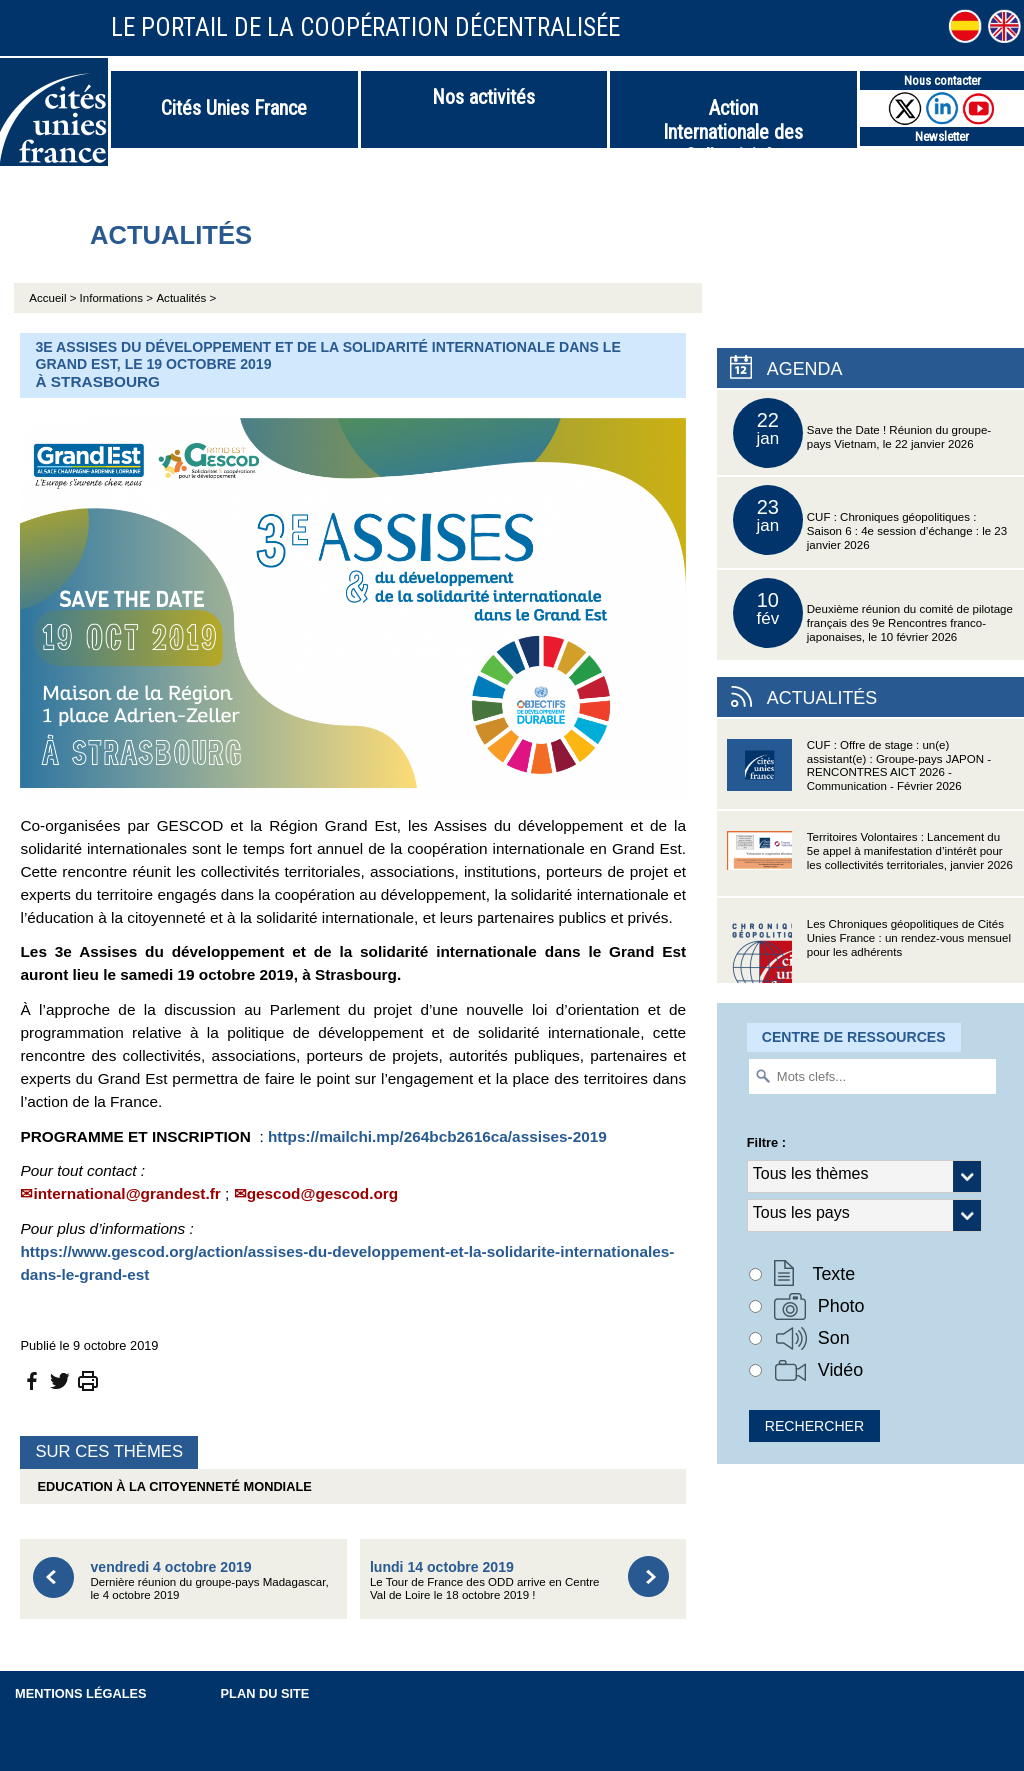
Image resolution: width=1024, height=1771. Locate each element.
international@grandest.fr (126, 1193)
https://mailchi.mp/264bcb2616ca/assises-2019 (437, 1136)
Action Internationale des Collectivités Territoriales (733, 122)
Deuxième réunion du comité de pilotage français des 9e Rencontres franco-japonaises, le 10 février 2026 (873, 613)
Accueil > (54, 298)
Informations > (116, 298)
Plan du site (265, 1693)
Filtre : (766, 1142)
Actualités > (186, 298)
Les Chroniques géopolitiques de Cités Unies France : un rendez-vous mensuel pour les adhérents (869, 950)
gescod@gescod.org (323, 1193)
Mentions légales (81, 1693)
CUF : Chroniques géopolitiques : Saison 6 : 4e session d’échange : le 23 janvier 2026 (870, 520)
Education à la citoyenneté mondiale (170, 1486)
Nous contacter (942, 80)
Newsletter (942, 136)
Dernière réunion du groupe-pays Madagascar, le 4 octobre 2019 (209, 1580)
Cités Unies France (234, 108)
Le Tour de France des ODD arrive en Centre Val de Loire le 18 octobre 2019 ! (485, 1580)
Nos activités (483, 97)
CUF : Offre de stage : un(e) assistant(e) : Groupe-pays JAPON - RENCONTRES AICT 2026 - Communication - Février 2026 (859, 771)
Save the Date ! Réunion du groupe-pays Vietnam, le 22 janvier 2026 (862, 433)
